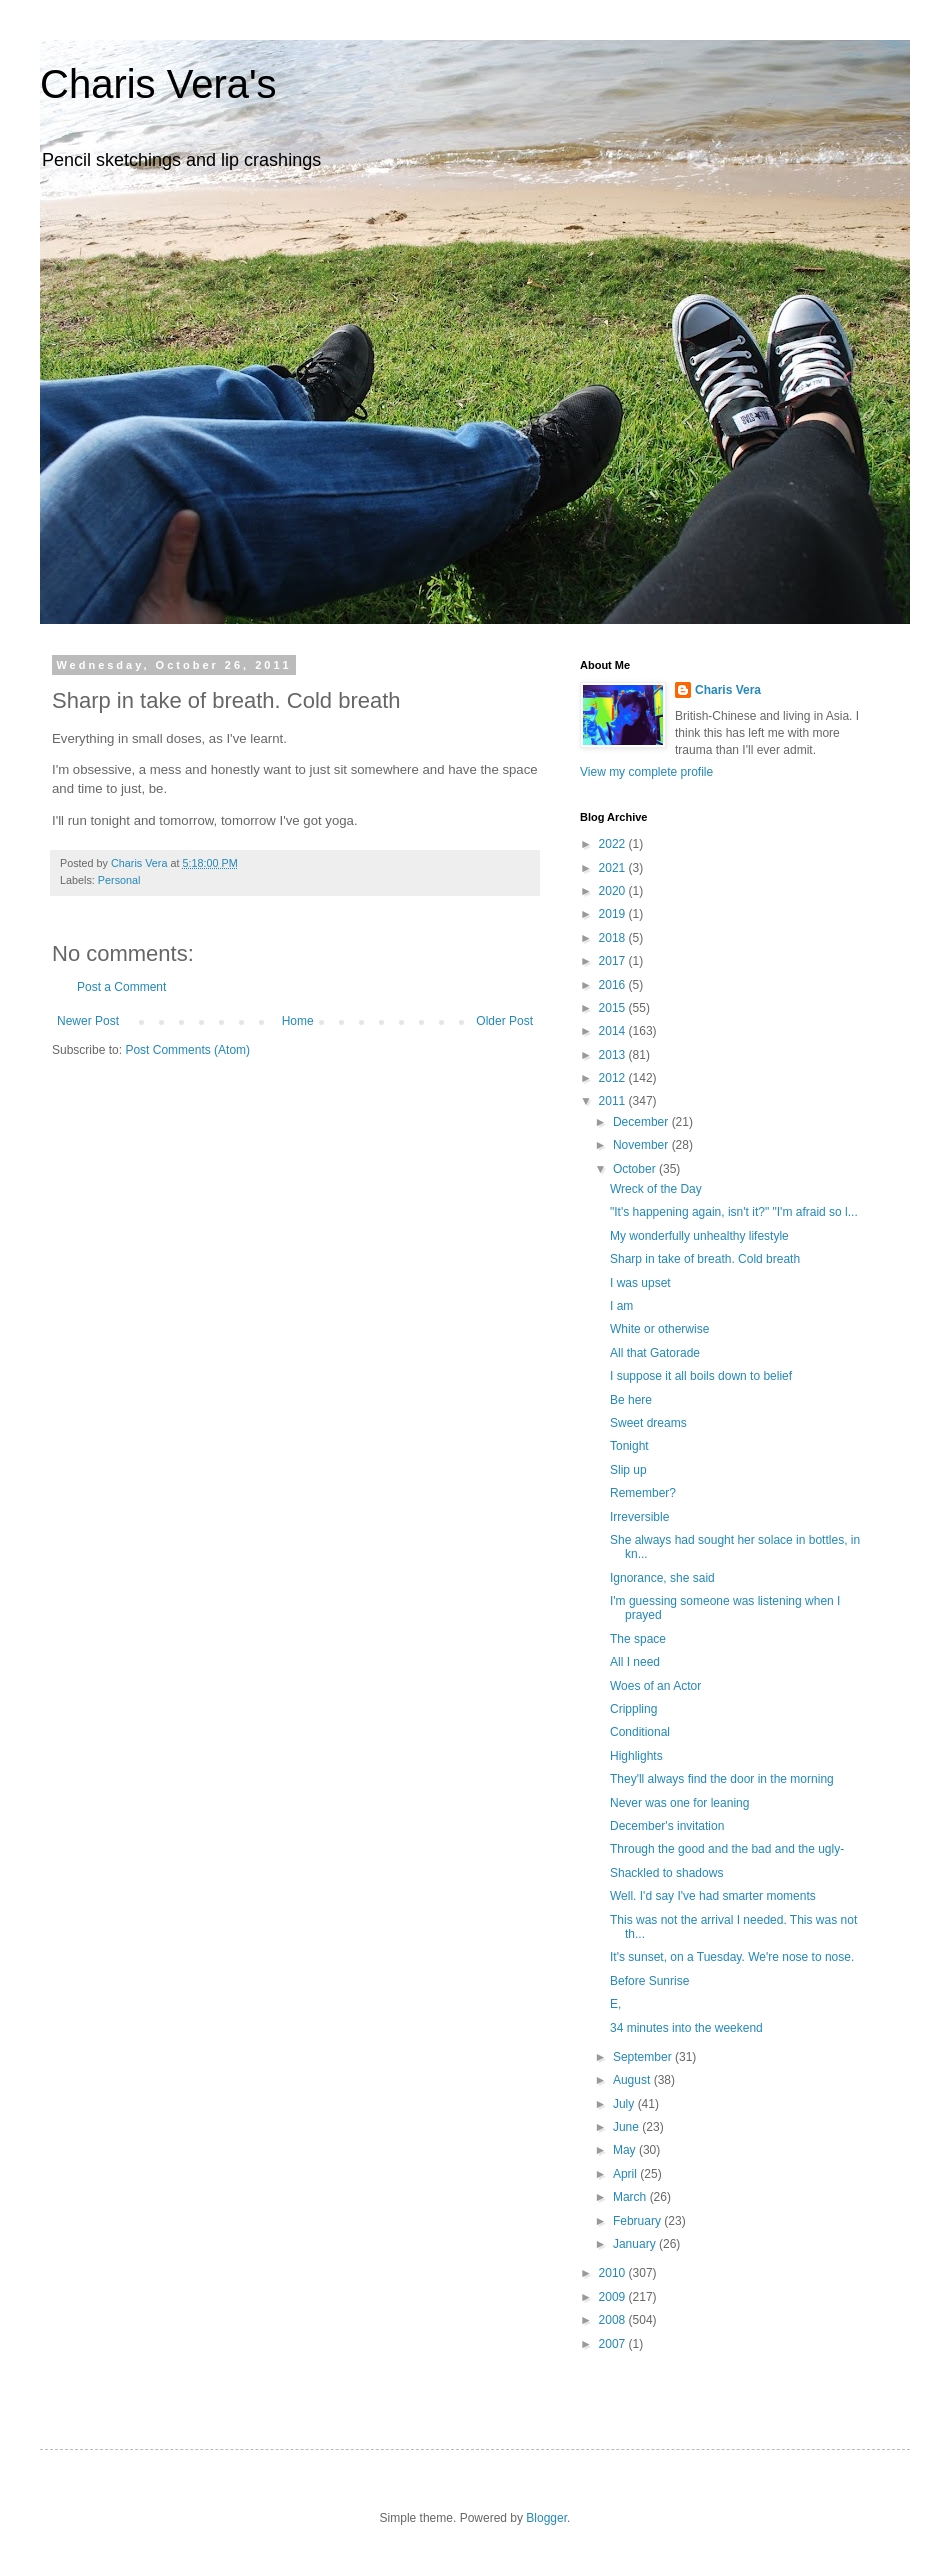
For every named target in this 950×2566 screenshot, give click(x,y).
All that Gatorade (655, 1353)
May (626, 2150)
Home (298, 1021)
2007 (614, 2344)
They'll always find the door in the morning (722, 1779)
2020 (614, 891)
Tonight (629, 1446)
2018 (614, 938)
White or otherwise (659, 1329)
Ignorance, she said (662, 1578)
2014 (614, 1031)
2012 (614, 1078)
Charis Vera (728, 690)
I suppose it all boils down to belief (701, 1376)
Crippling (633, 1709)
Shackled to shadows (666, 1873)
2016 (614, 985)
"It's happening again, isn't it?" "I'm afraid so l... (734, 1212)
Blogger (546, 2518)
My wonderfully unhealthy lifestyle (699, 1236)
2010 (614, 2273)
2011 (614, 1101)
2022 (614, 844)
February (638, 2221)
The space (638, 1639)
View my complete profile (646, 772)
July (625, 2104)
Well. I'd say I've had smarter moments (713, 1896)
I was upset (640, 1283)
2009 (614, 2297)
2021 (614, 868)
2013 (614, 1055)
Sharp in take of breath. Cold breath (705, 1259)
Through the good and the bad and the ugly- (727, 1849)
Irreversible (639, 1517)
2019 (614, 914)
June (627, 2127)
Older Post (504, 1021)
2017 (614, 961)
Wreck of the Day (656, 1189)
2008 (614, 2320)
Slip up (628, 1470)
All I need (635, 1662)
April (626, 2174)
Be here (631, 1400)
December (642, 1122)
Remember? (643, 1493)
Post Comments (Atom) (187, 1050)
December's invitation (667, 1826)
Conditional (640, 1732)
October (636, 1169)
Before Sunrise (649, 1981)
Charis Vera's (158, 84)
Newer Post (88, 1021)
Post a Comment (121, 987)
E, (615, 2004)
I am (621, 1306)
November (642, 1145)
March (631, 2197)
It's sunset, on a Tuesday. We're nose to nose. (732, 1957)
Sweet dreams (648, 1423)
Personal (119, 880)
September (644, 2057)
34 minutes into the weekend (686, 2028)
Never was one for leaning (679, 1803)
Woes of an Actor (655, 1686)
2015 (614, 1008)
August (633, 2080)
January (636, 2244)
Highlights (636, 1756)
